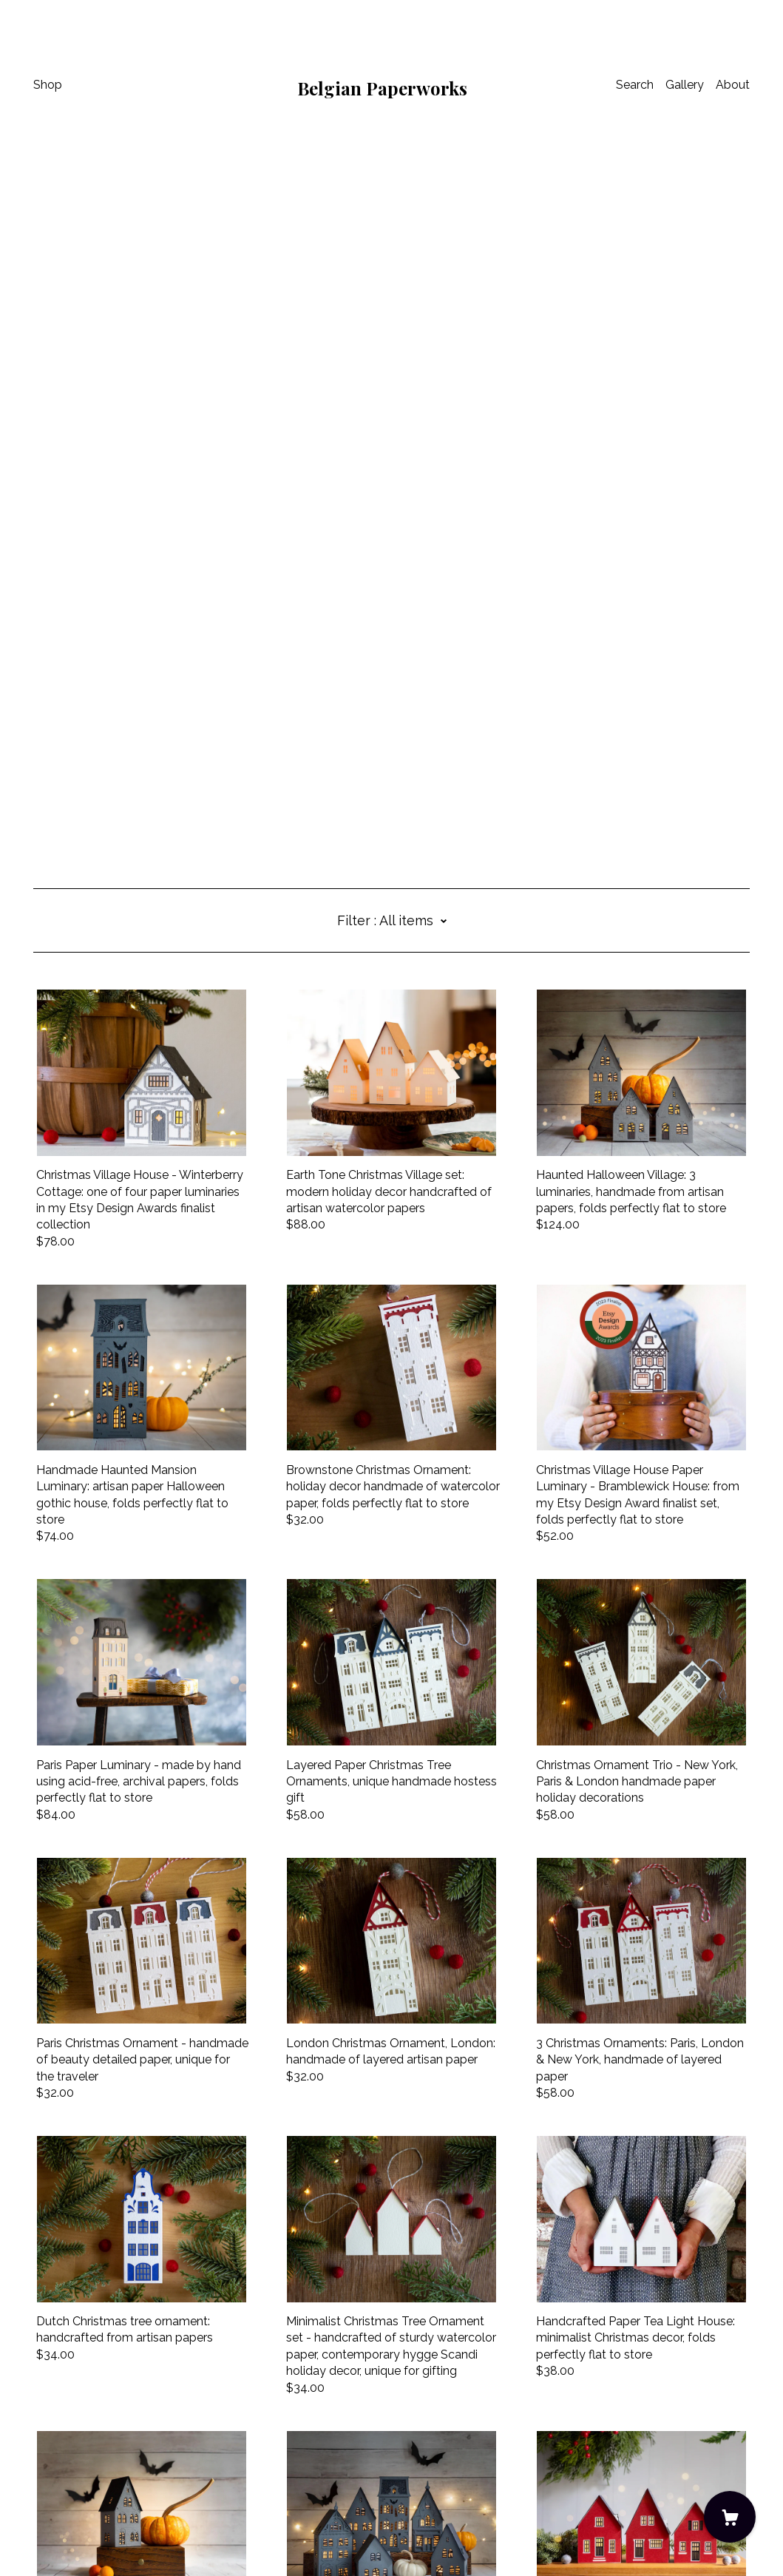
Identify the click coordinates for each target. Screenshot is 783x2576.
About (733, 85)
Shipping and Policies (91, 2494)
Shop (47, 85)
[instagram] (38, 2453)
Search (635, 85)
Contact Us (64, 2477)
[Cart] (730, 2517)
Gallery (684, 85)
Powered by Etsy (79, 2534)
